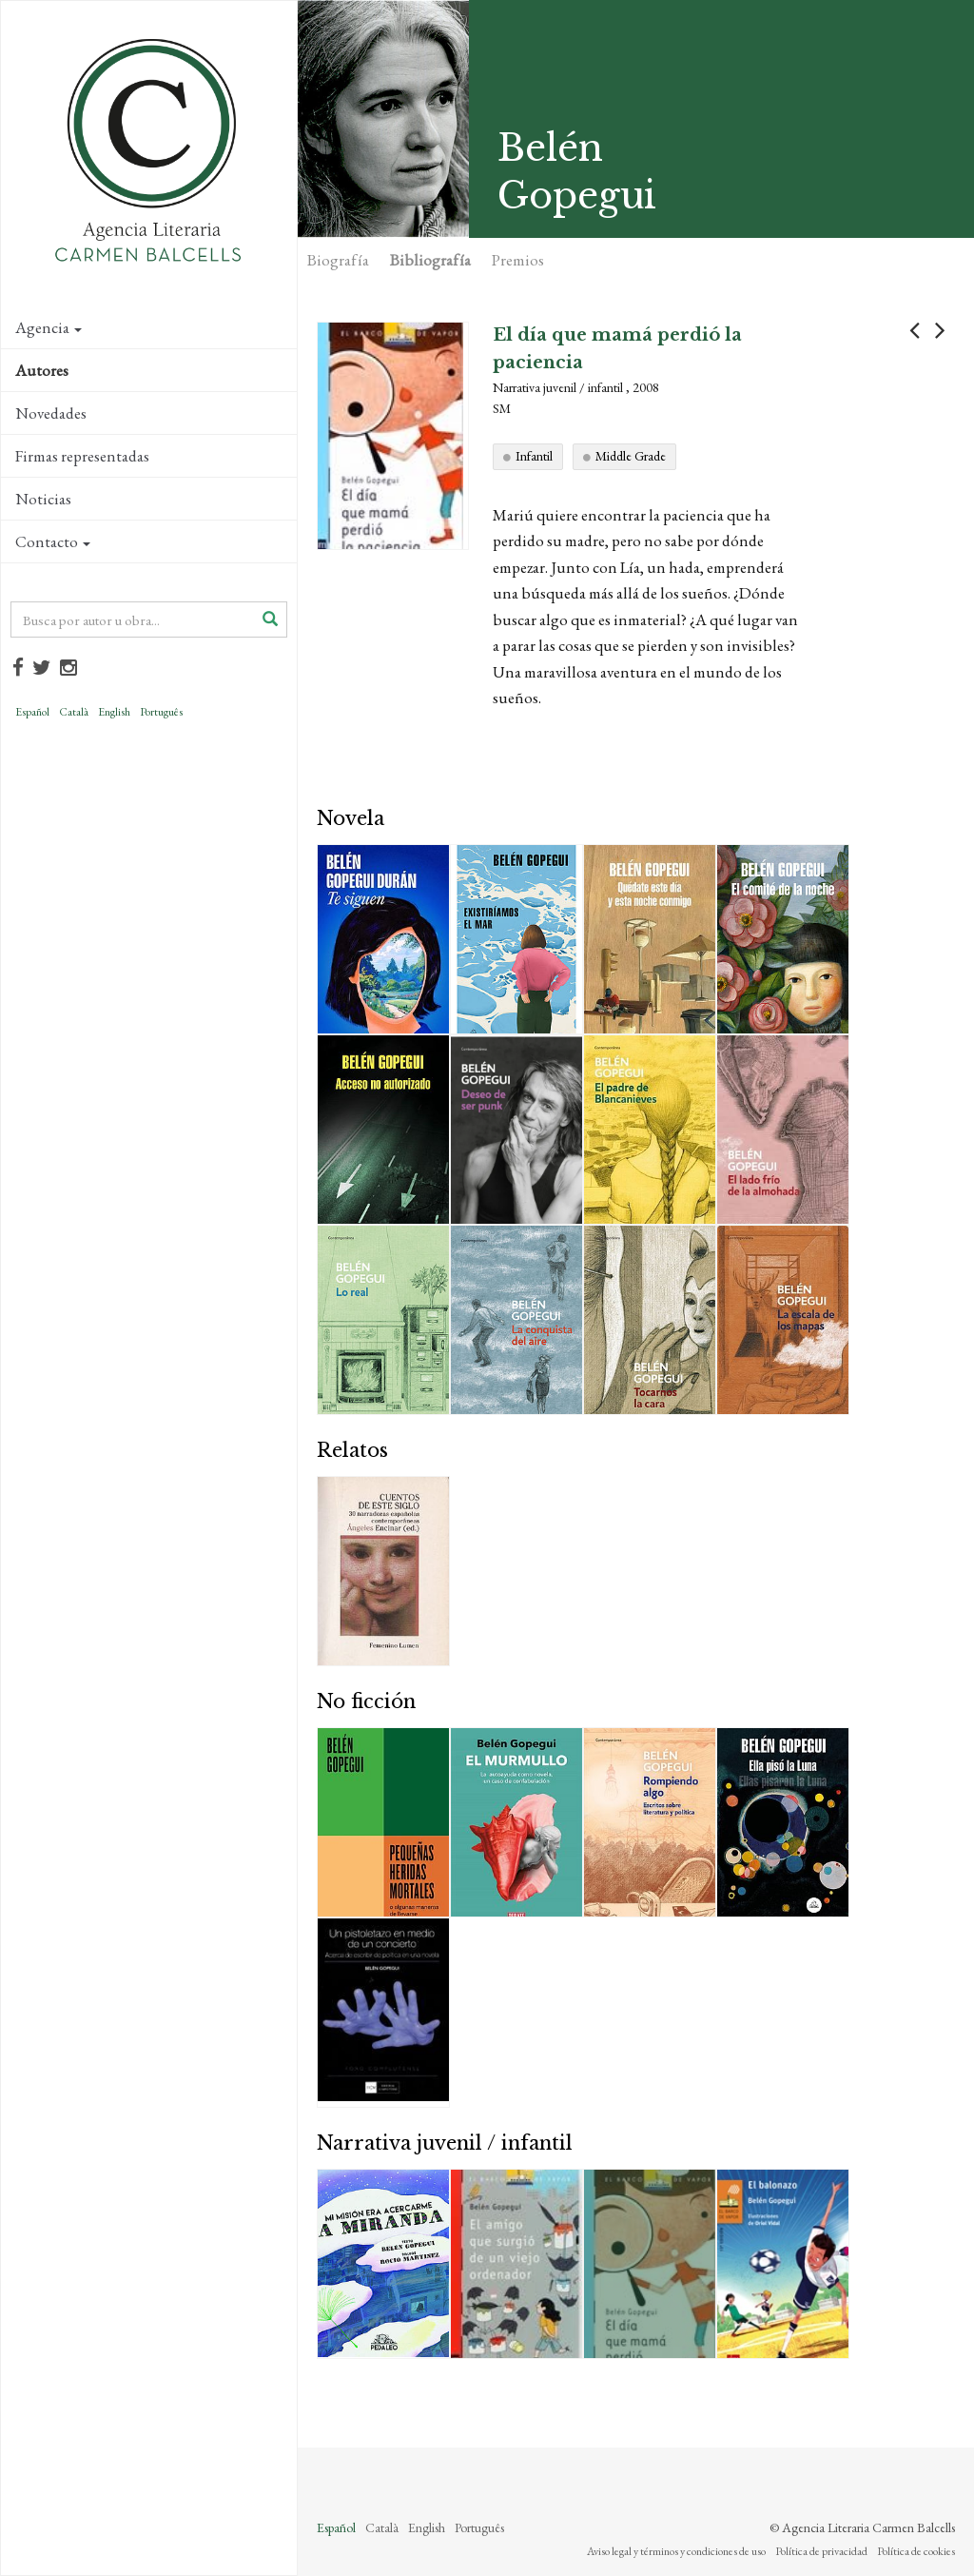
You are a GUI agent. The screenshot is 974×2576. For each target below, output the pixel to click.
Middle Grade (630, 455)
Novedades (51, 413)
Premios (518, 259)
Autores (41, 370)
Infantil (534, 455)
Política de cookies (916, 2551)
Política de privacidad (821, 2551)
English (114, 711)
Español (32, 711)
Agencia (48, 327)
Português (161, 711)
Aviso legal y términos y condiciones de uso (676, 2551)
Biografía (338, 259)
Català (73, 711)
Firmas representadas (82, 455)
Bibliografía (430, 259)
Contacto (52, 541)
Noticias (43, 498)
